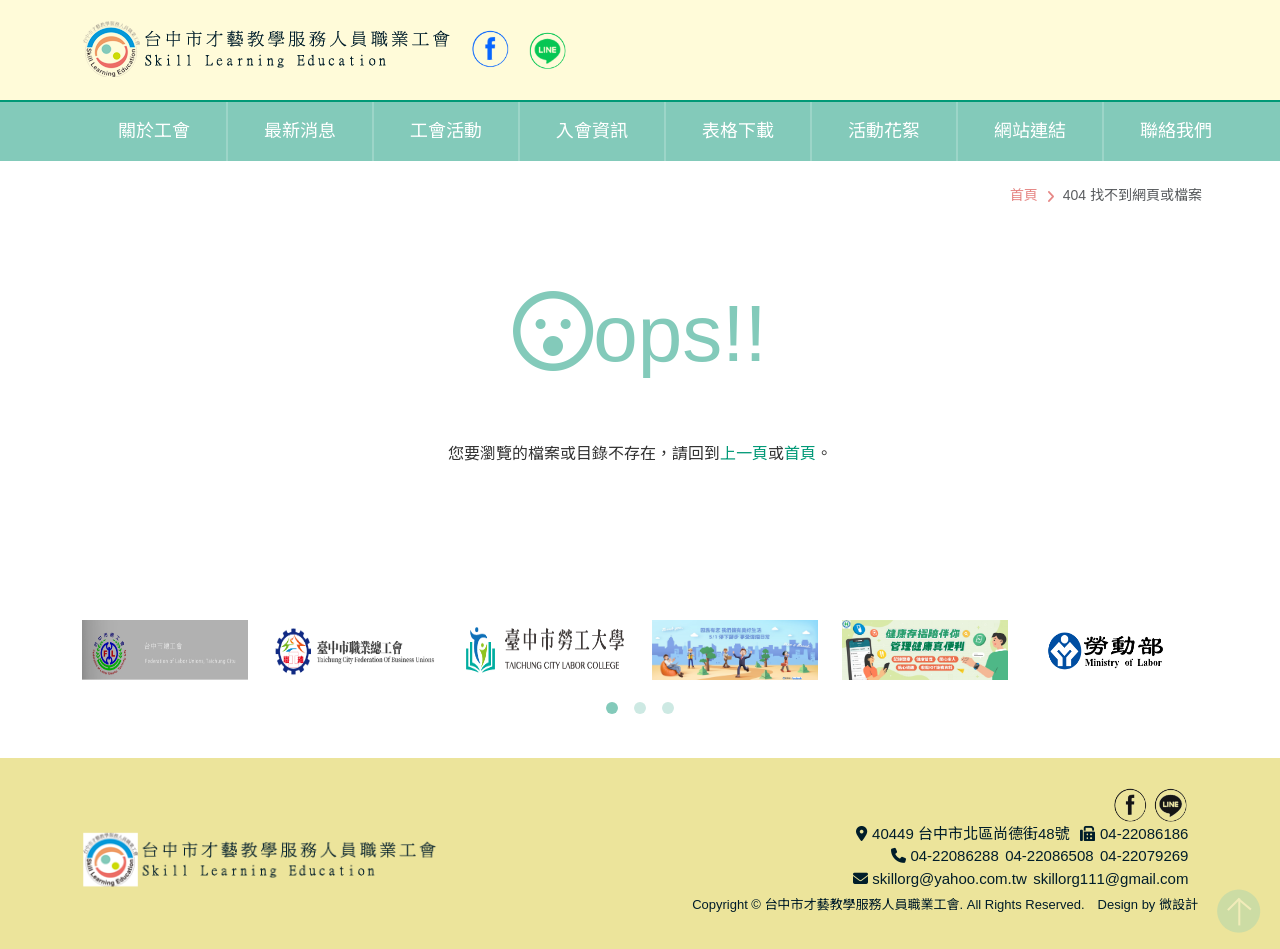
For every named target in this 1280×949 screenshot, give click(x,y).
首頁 (1024, 195)
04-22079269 (1144, 855)
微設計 (1178, 904)
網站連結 (1030, 131)
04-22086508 (1049, 855)
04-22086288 (954, 855)
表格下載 (738, 131)
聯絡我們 (1176, 131)
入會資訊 (592, 131)
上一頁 (744, 453)
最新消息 (300, 131)
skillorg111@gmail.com (1110, 878)
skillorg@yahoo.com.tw (949, 878)
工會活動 (446, 131)
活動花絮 (884, 131)
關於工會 (154, 131)
